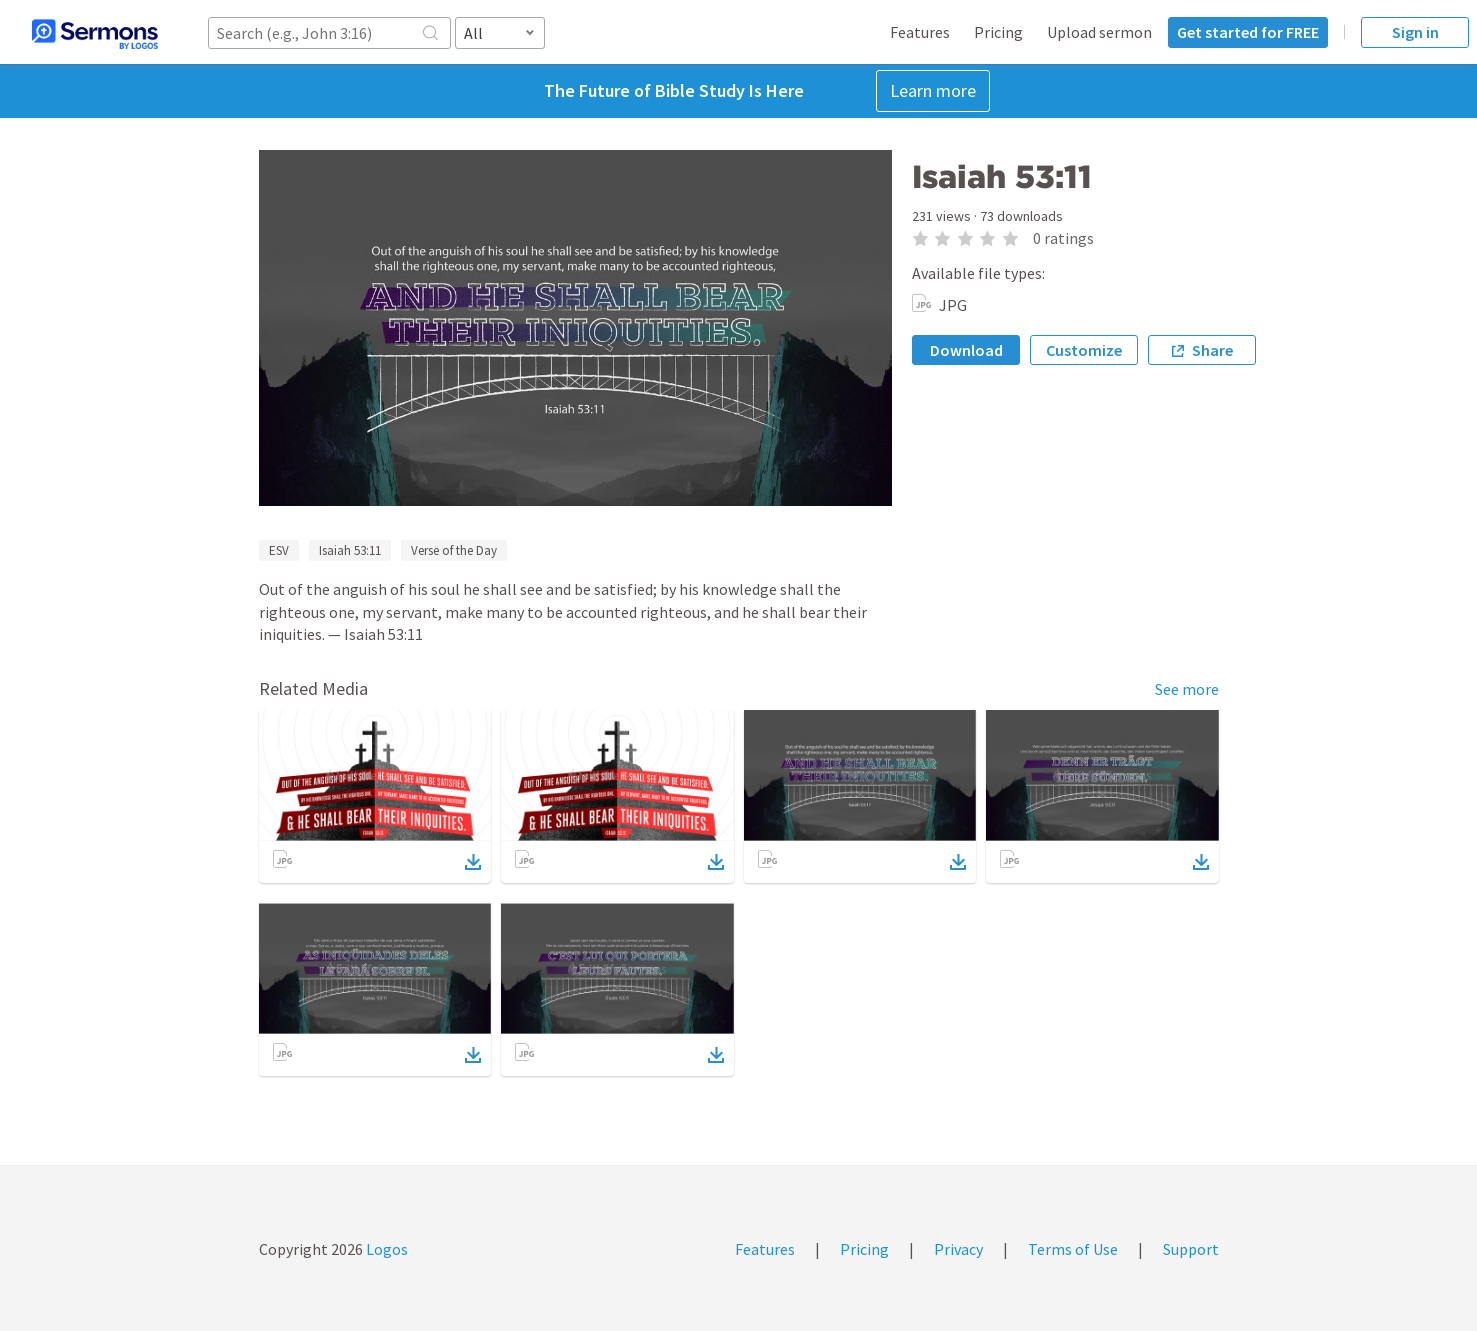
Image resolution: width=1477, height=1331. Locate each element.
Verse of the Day (454, 550)
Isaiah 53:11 (350, 550)
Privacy (958, 1249)
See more (1187, 689)
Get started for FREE (1248, 32)
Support (1191, 1249)
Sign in (1415, 32)
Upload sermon (1099, 32)
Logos (385, 1249)
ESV (279, 550)
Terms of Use (1073, 1249)
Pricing (998, 32)
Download (966, 350)
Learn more (933, 90)
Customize (1084, 350)
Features (920, 32)
